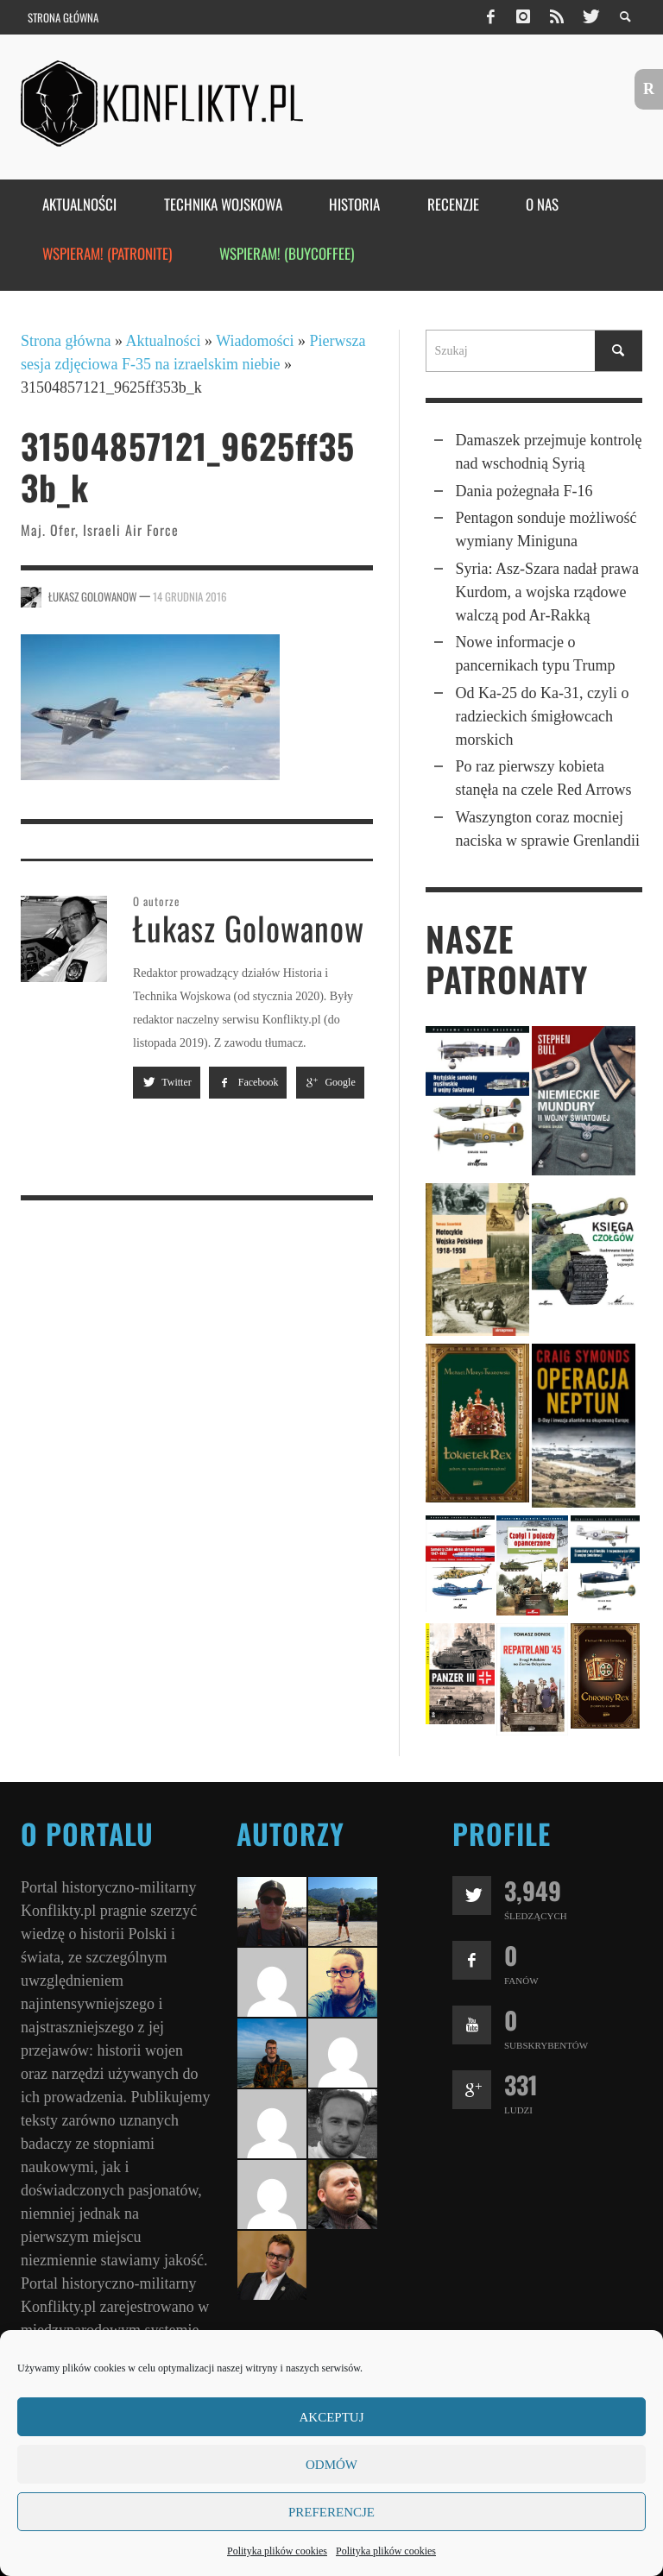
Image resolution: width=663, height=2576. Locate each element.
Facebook (248, 1082)
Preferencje (331, 2512)
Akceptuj (331, 2417)
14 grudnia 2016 (190, 596)
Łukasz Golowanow (92, 596)
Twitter (167, 1082)
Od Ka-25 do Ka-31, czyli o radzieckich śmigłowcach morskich (542, 716)
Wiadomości (255, 341)
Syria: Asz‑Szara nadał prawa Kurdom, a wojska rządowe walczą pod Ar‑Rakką (547, 592)
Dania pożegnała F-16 (524, 491)
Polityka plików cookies (277, 2551)
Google (330, 1082)
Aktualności (163, 341)
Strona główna (65, 341)
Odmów (331, 2465)
